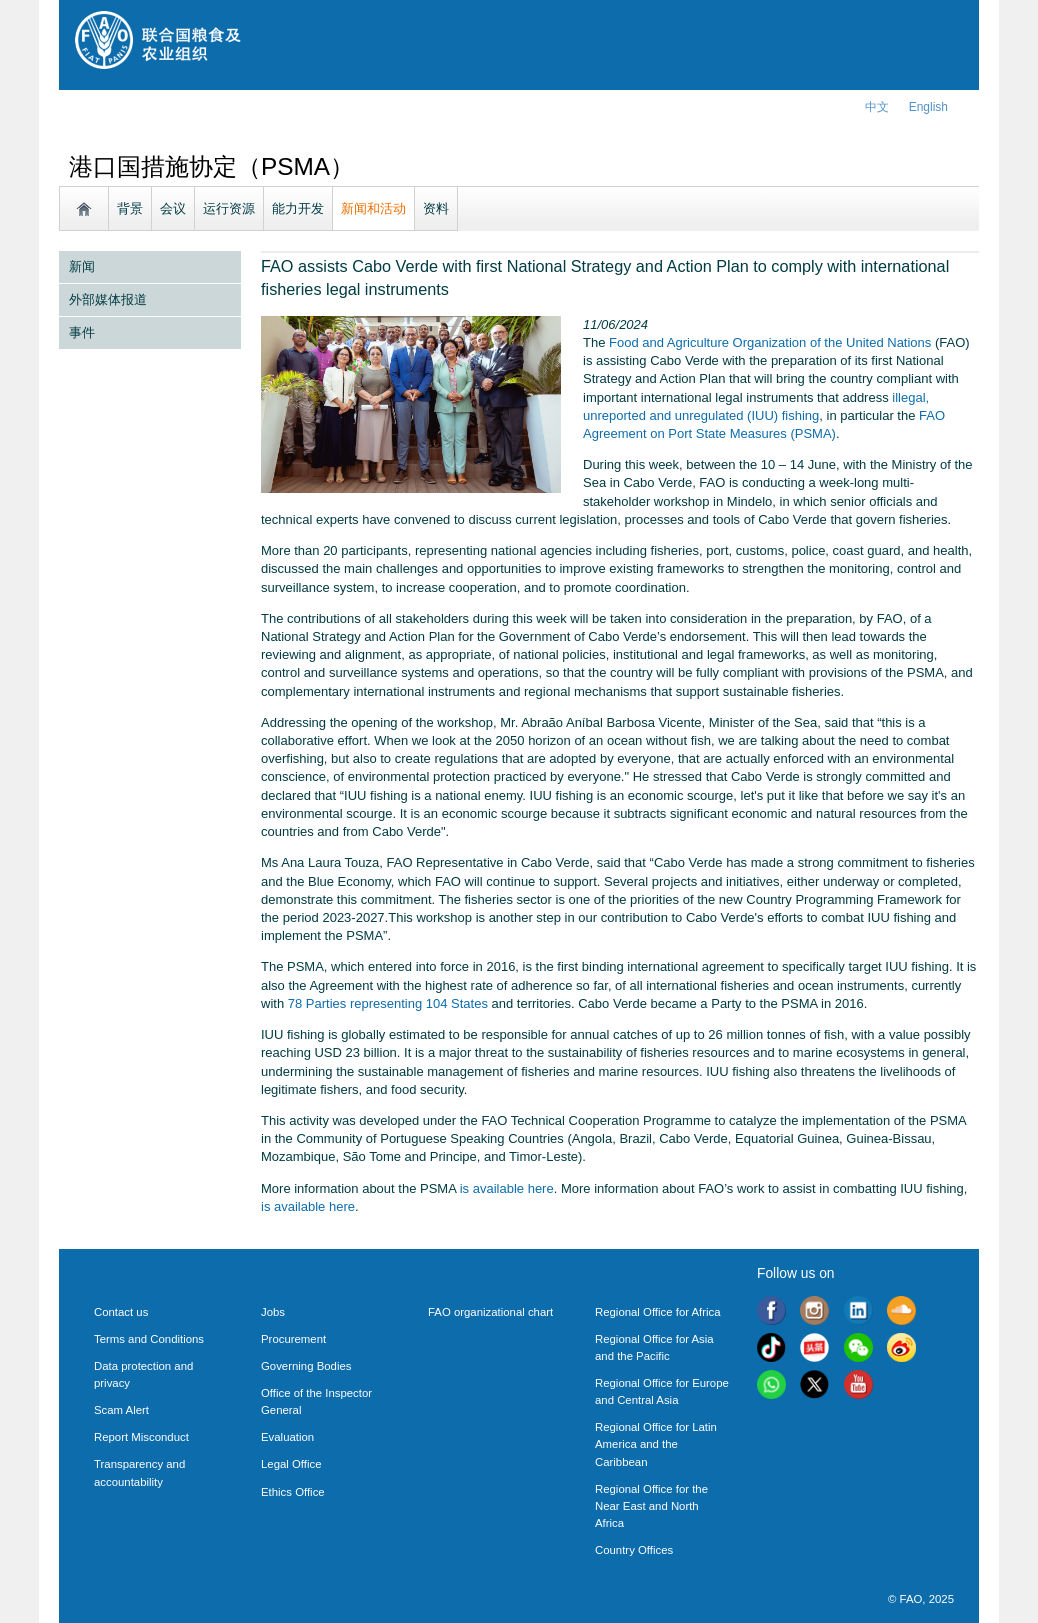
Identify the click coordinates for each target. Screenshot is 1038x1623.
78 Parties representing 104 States (388, 1003)
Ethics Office (293, 1492)
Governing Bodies (306, 1366)
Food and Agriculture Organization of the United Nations (770, 342)
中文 (877, 107)
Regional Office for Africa (658, 1312)
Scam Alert (121, 1410)
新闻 (82, 266)
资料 (436, 208)
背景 (130, 208)
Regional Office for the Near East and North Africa (651, 1506)
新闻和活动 (373, 208)
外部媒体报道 (108, 299)
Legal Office (291, 1464)
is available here (507, 1188)
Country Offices (634, 1550)
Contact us (121, 1312)
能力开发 (298, 208)
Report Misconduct (141, 1437)
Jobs (273, 1312)
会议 (173, 208)
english (928, 107)
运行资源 (229, 208)
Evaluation (287, 1437)
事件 (82, 332)
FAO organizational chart (490, 1312)
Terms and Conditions (149, 1339)
